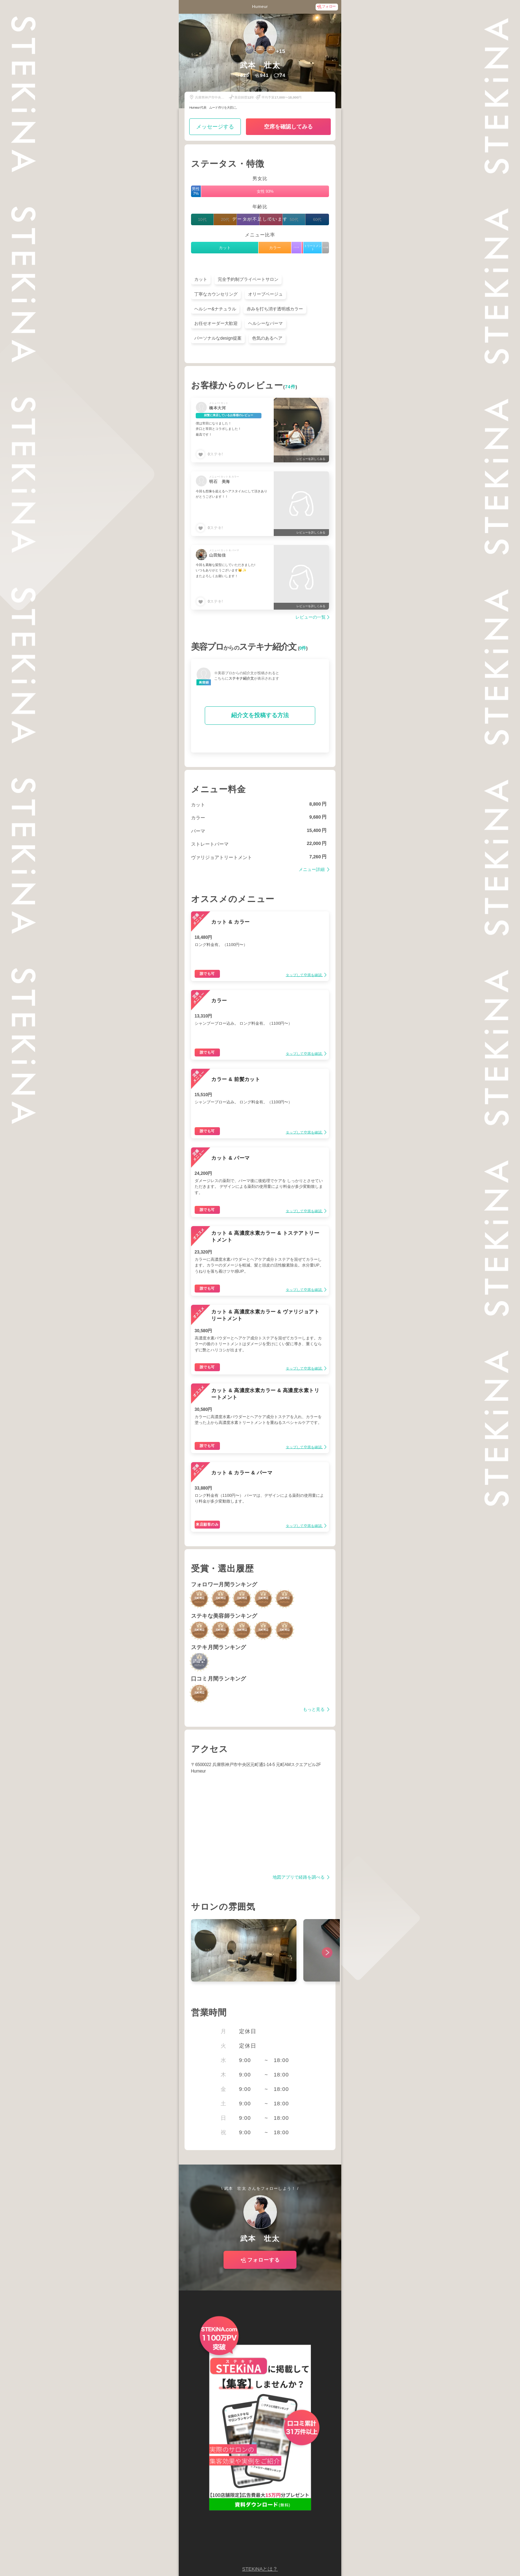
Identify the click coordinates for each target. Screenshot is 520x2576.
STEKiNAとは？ (260, 2569)
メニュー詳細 (312, 869)
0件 (302, 648)
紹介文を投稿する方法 (260, 715)
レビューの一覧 (310, 617)
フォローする (263, 2260)
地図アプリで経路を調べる (299, 1877)
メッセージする (215, 126)
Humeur (260, 6)
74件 (290, 386)
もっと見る (314, 1709)
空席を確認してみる (288, 126)
